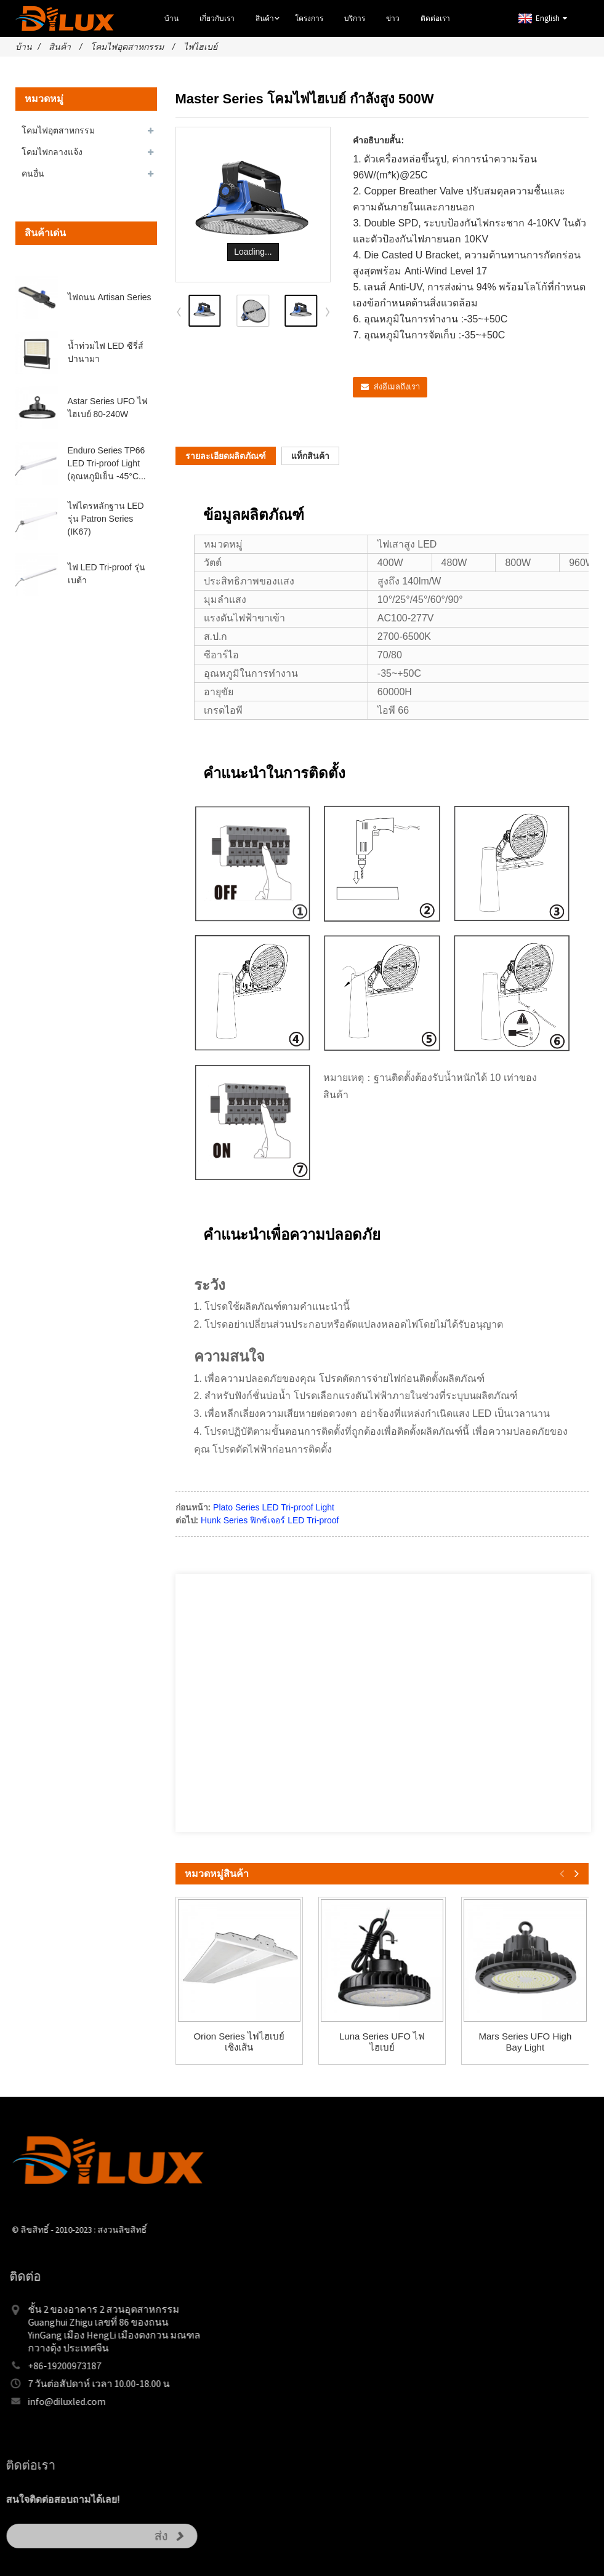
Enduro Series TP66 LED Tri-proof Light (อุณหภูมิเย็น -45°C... (107, 463)
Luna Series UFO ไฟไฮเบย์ (382, 2041)
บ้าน (171, 18)
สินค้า (269, 19)
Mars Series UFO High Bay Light (524, 2041)
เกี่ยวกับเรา (217, 18)
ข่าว (393, 18)
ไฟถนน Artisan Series (109, 297)
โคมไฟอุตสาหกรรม (127, 47)
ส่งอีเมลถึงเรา (397, 386)
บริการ (354, 18)
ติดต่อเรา (435, 18)
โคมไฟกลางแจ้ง (52, 152)
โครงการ (309, 18)
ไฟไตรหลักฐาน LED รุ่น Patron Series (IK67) (106, 518)
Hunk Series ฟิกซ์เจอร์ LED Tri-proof (270, 1520)
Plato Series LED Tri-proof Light (273, 1507)
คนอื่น (33, 173)
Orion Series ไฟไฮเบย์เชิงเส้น (238, 2041)
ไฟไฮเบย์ (200, 47)
